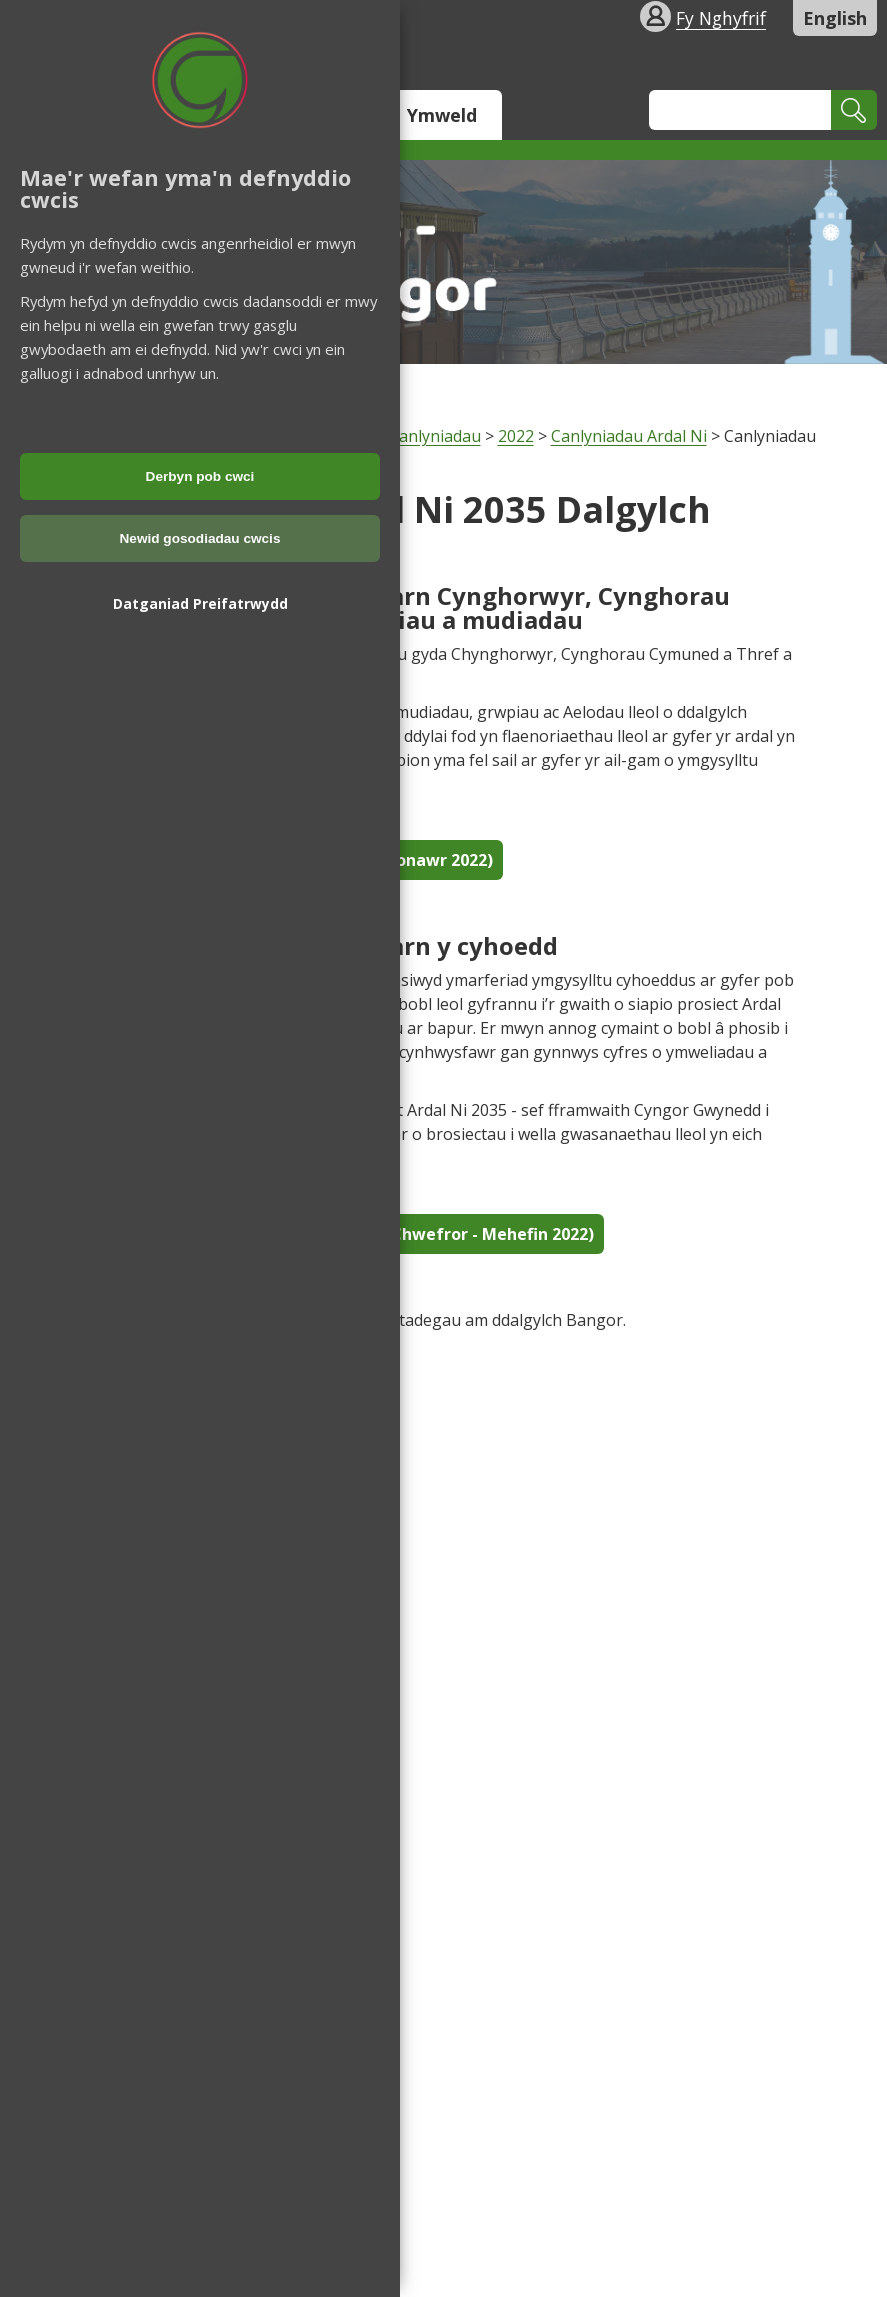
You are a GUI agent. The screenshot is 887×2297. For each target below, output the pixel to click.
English (835, 18)
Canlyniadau (435, 436)
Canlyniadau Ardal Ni (629, 436)
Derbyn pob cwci (200, 476)
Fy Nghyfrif (721, 18)
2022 (516, 436)
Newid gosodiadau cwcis (200, 538)
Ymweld (442, 115)
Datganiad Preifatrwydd (200, 603)
